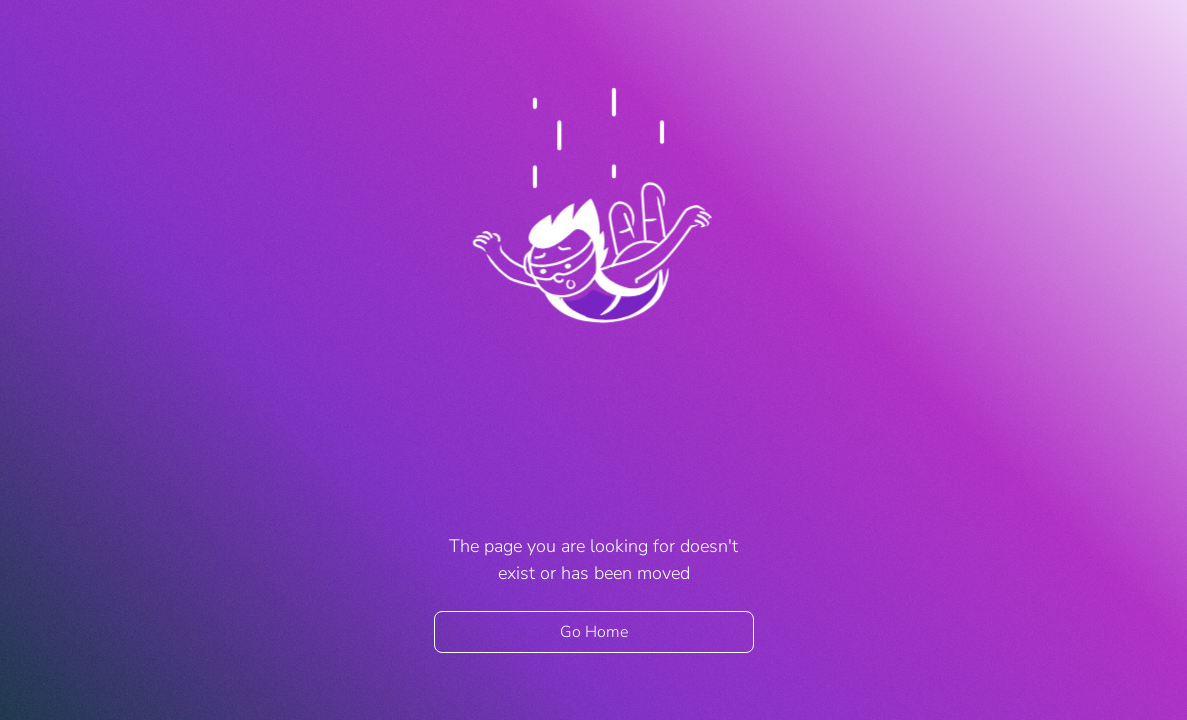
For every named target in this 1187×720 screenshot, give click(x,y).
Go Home (594, 632)
